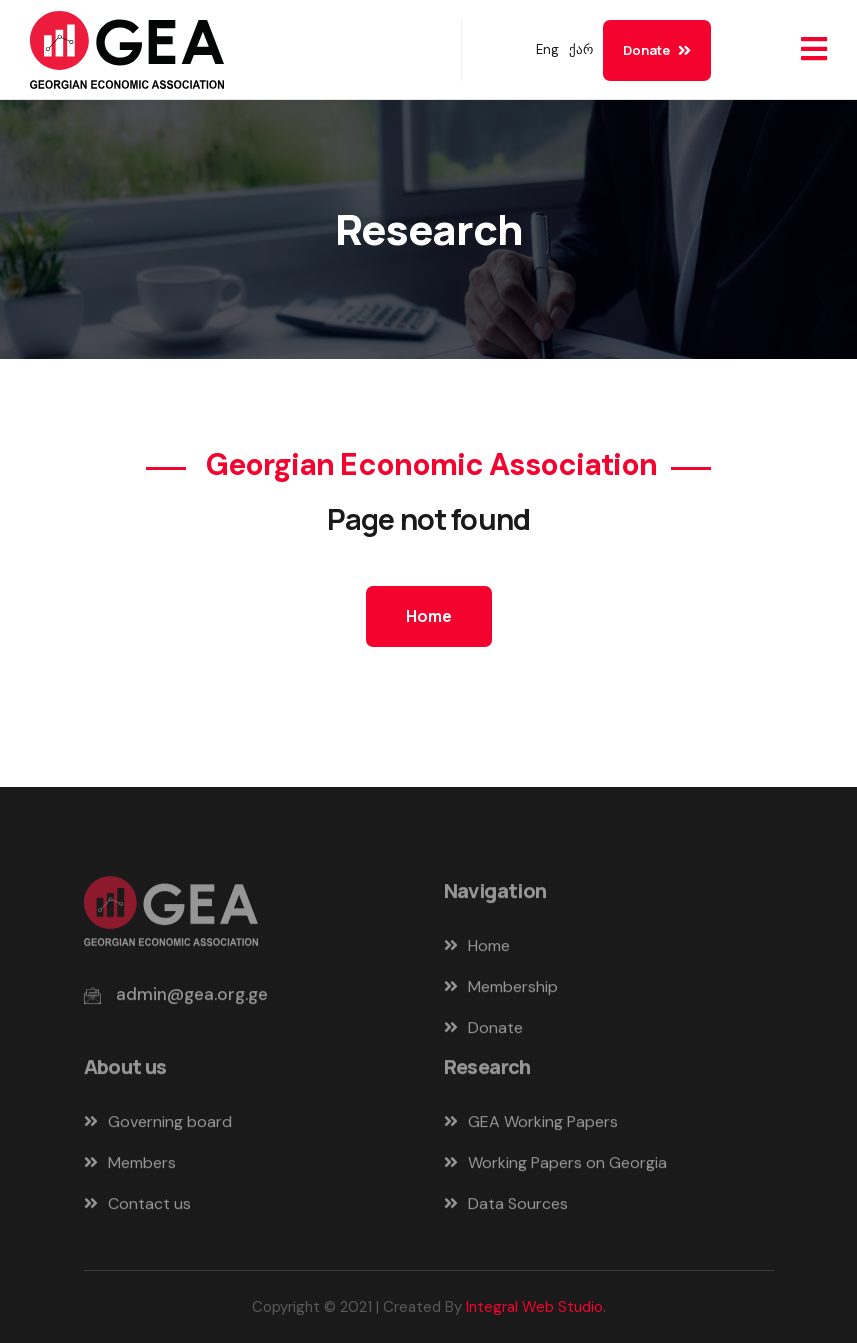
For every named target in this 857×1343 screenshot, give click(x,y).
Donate (657, 50)
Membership (501, 991)
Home (429, 616)
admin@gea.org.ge (192, 999)
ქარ (581, 49)
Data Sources (506, 1208)
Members (130, 1167)
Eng (547, 49)
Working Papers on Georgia (555, 1167)
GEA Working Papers (531, 1126)
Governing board (158, 1126)
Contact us (137, 1208)
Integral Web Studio (534, 1307)
